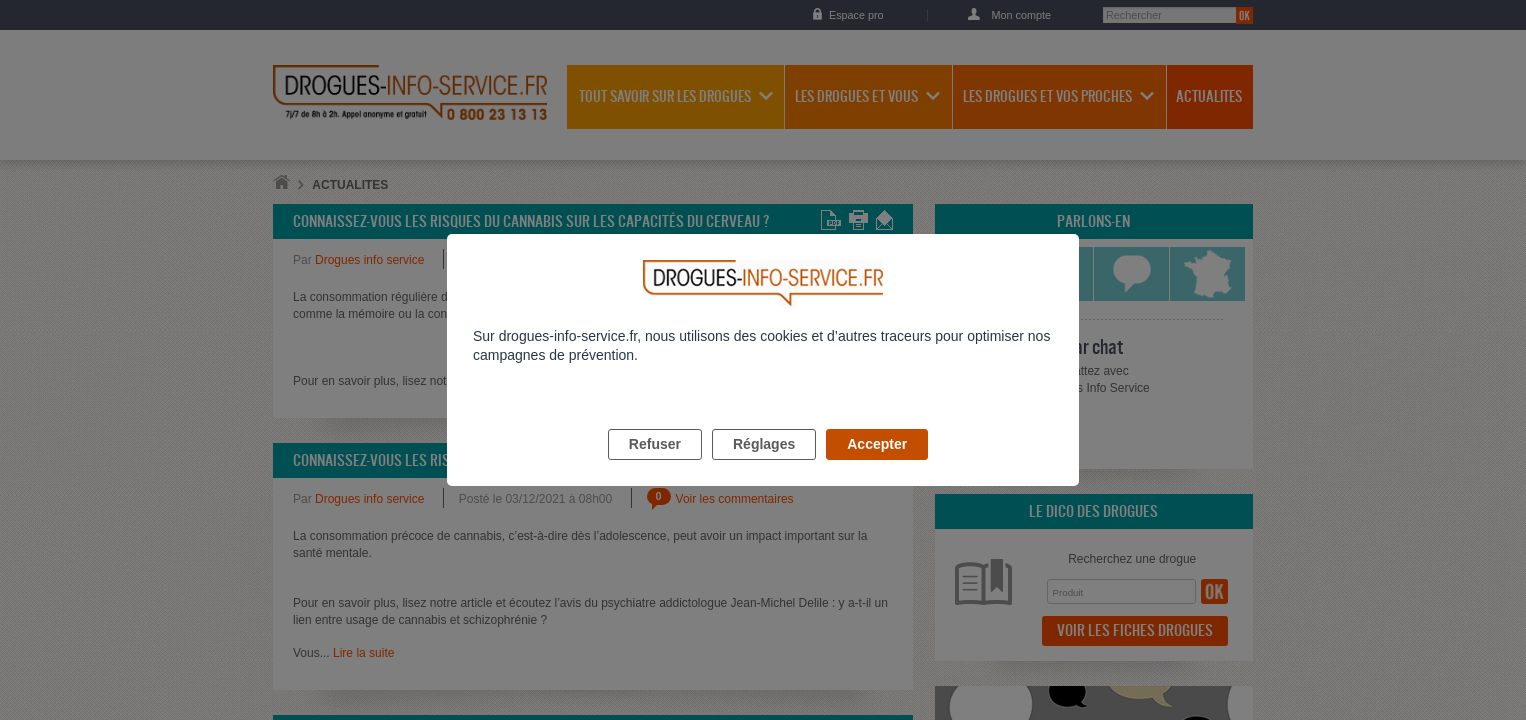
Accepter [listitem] (877, 467)
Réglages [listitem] (764, 467)
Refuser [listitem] (655, 467)
